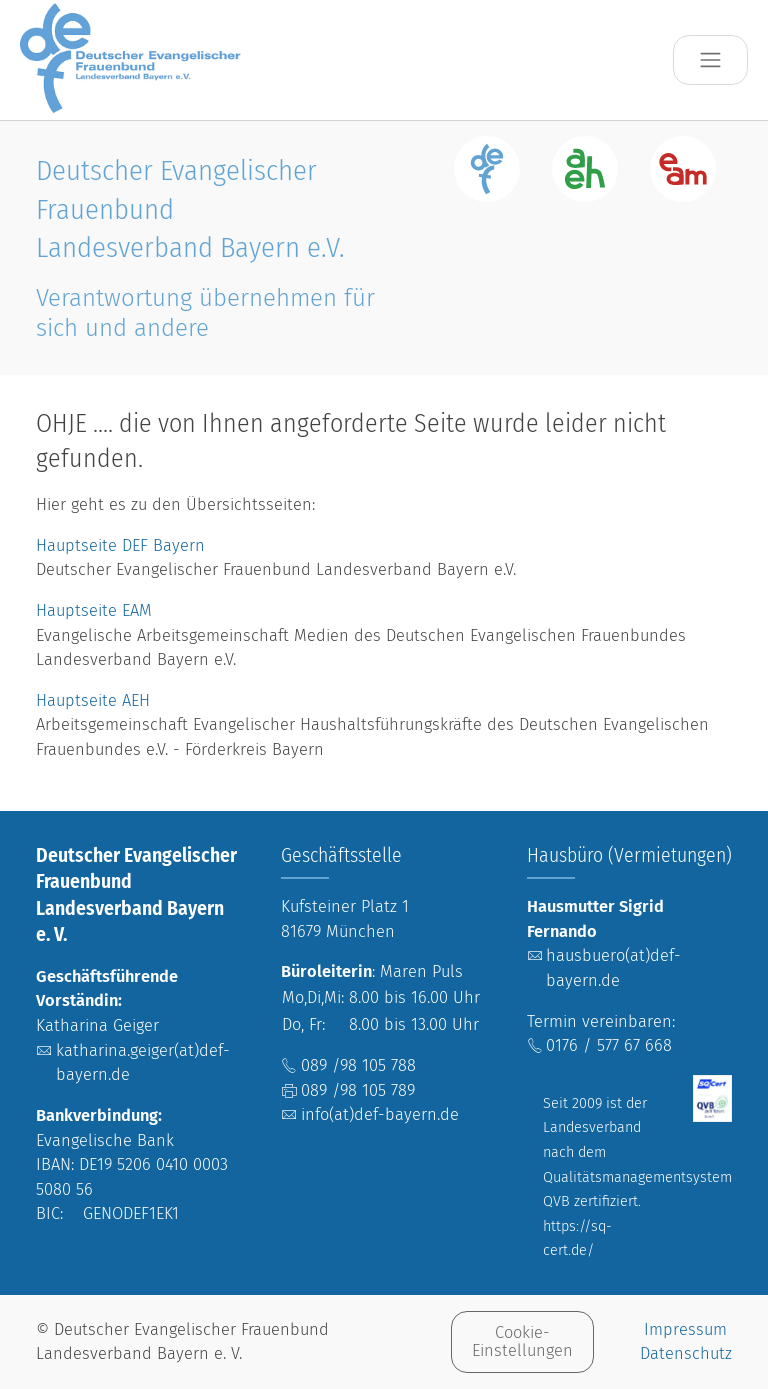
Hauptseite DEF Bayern (123, 545)
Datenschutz (686, 1353)
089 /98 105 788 (358, 1065)
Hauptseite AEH (93, 700)
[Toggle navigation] (710, 60)
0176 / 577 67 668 (609, 1045)
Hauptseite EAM (94, 610)
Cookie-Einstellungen (522, 1341)
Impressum (685, 1329)
